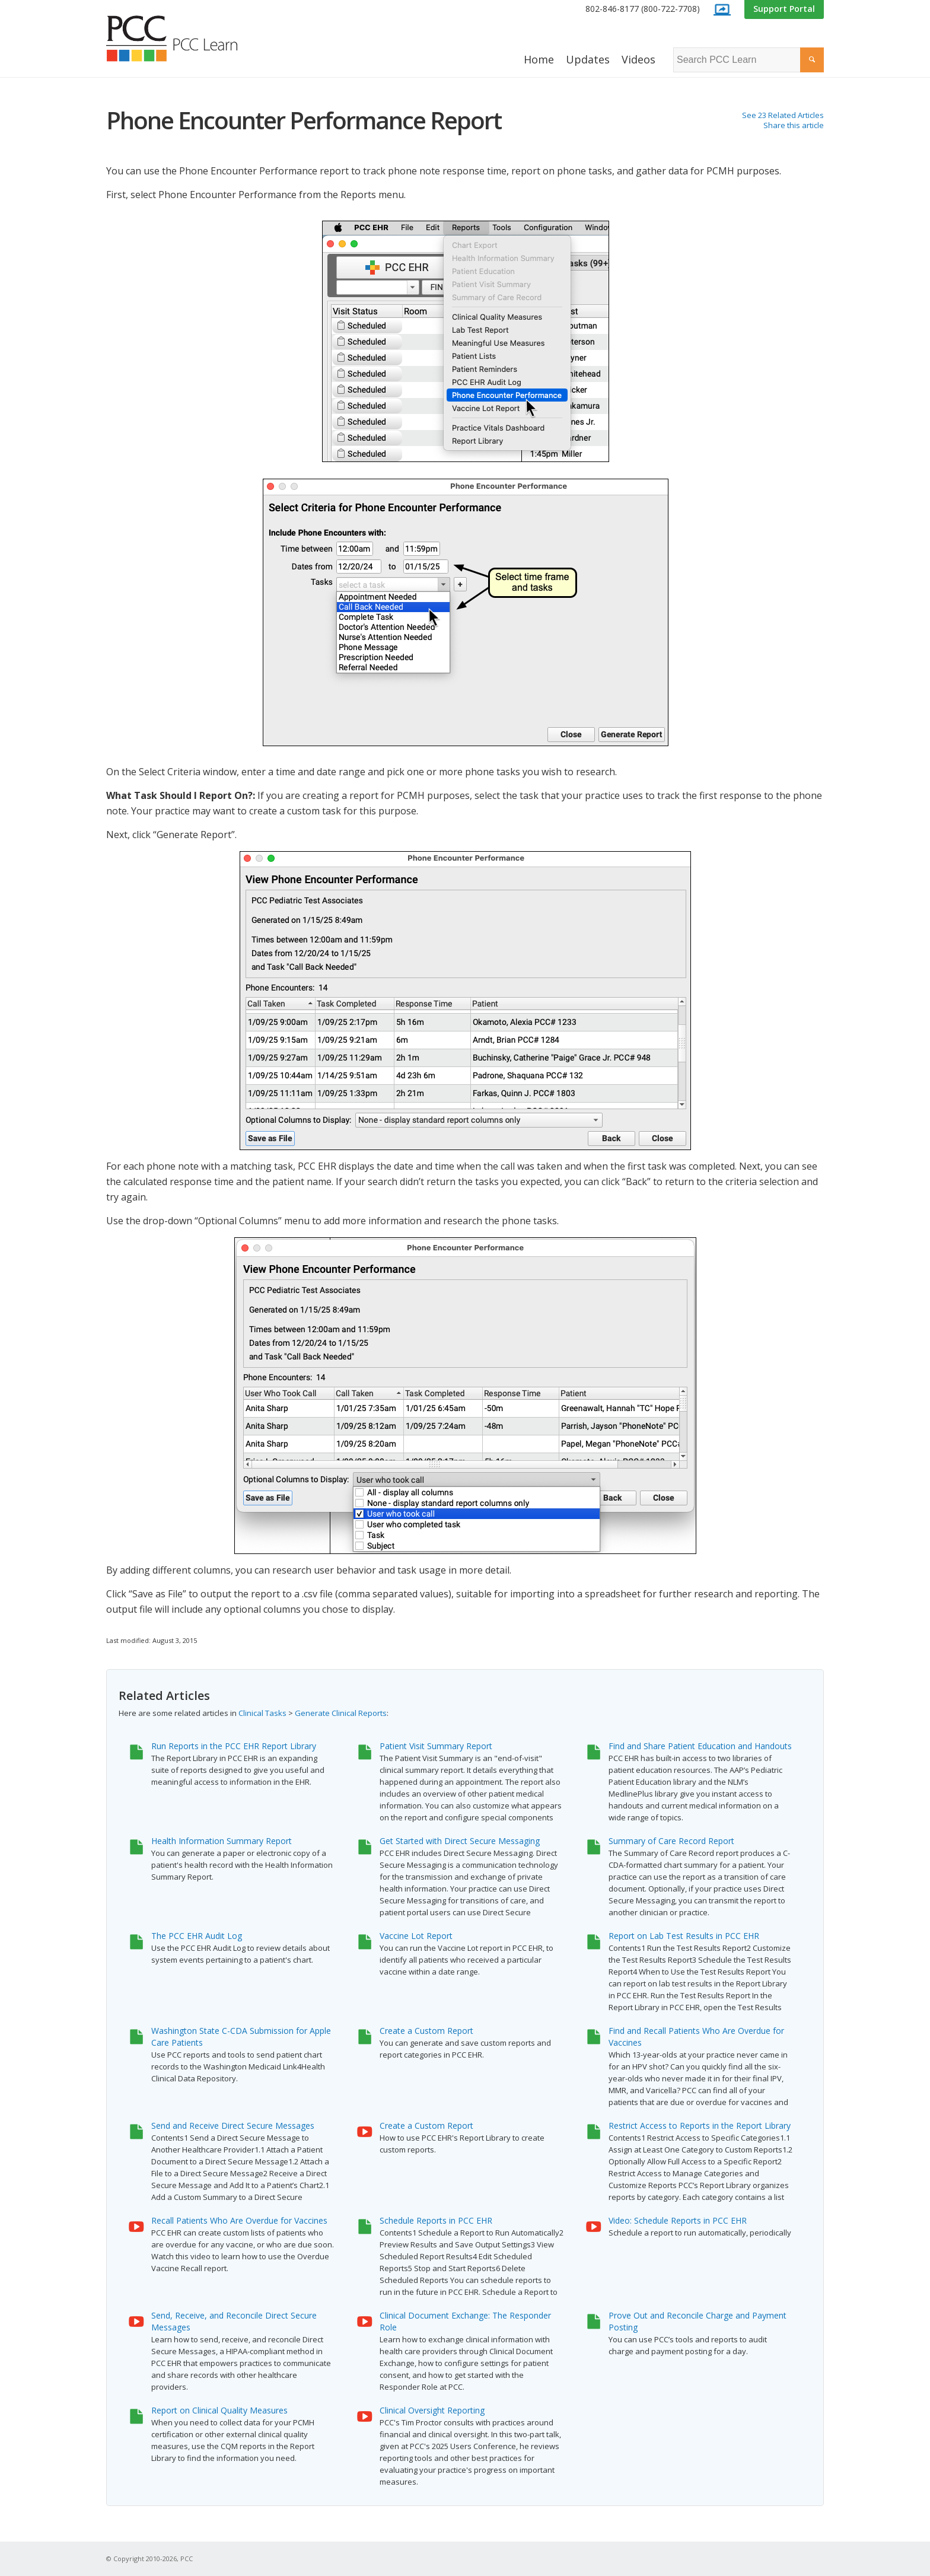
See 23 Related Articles (783, 115)
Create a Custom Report (426, 2030)
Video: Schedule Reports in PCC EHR (678, 2220)
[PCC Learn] (185, 38)
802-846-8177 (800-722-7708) (642, 8)
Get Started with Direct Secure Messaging (460, 1840)
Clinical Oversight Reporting (432, 2410)
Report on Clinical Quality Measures (219, 2410)
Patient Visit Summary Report (436, 1746)
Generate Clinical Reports (341, 1713)
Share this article (793, 125)
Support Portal (784, 8)
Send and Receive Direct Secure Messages (232, 2125)
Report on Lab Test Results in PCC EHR (684, 1935)
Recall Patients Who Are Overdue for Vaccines (239, 2220)
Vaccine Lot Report (416, 1935)
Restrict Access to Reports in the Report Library (700, 2125)
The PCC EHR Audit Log (196, 1935)
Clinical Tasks (262, 1713)
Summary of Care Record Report (671, 1840)
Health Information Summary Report (221, 1840)
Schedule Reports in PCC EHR (436, 2220)
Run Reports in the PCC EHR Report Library (233, 1746)
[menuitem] (643, 9)
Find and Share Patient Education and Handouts (700, 1746)
